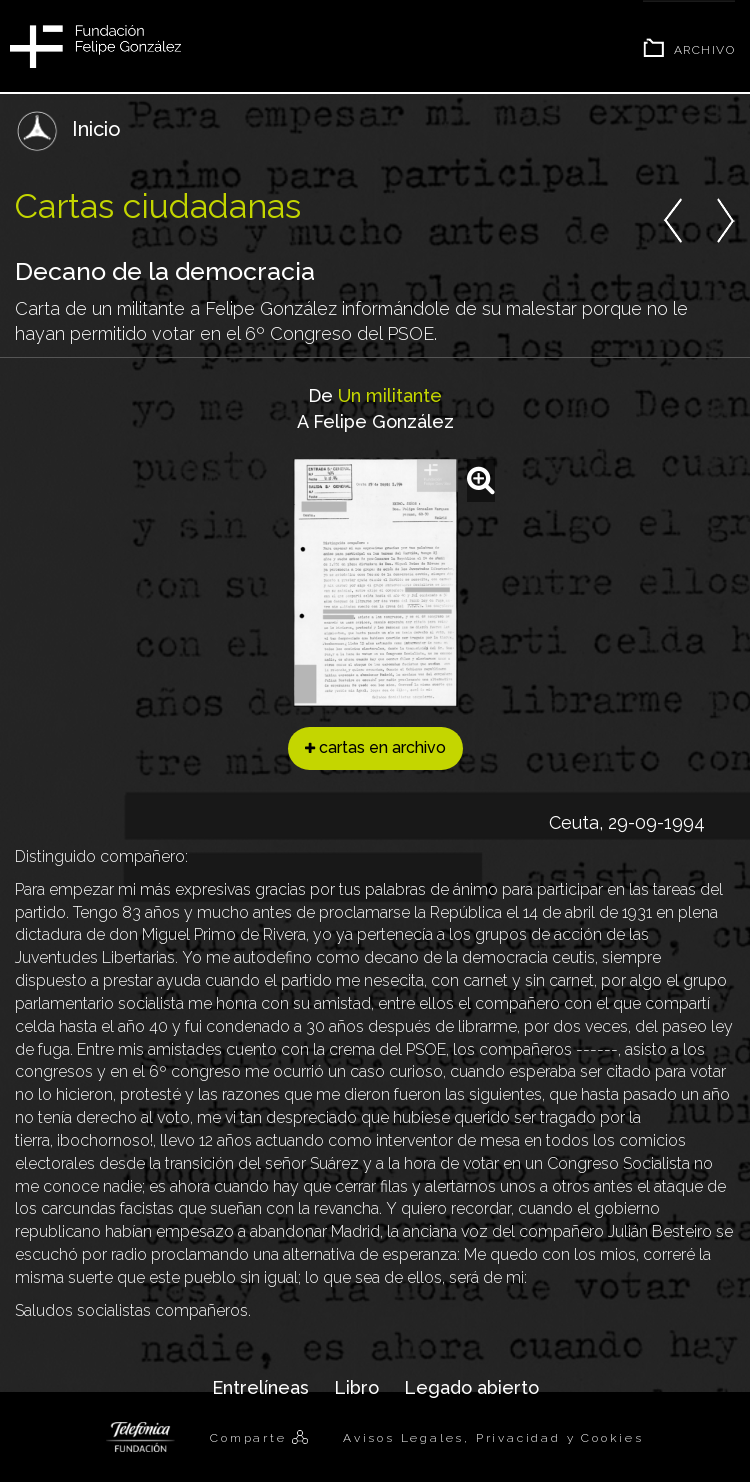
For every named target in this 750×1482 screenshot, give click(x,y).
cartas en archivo (375, 747)
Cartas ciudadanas (158, 206)
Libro (356, 1387)
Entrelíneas (260, 1387)
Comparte (251, 1438)
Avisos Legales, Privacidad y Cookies (493, 1438)
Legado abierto (471, 1387)
